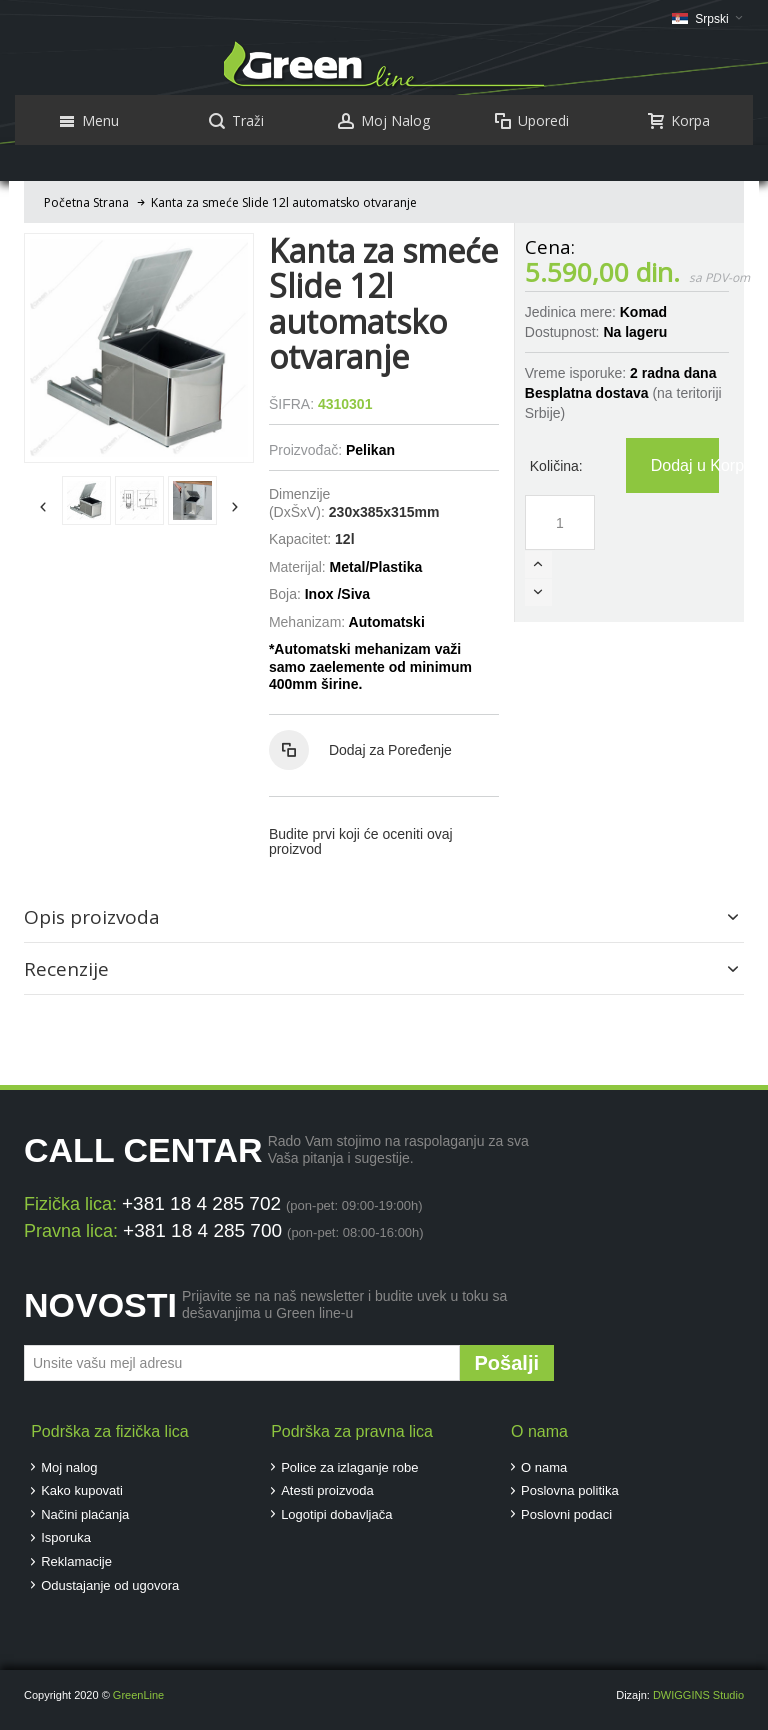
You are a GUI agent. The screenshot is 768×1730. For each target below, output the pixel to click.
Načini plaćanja (85, 1514)
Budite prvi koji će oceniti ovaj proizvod (361, 841)
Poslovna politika (570, 1490)
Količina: (556, 466)
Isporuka (66, 1537)
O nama (544, 1467)
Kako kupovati (82, 1490)
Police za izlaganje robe (349, 1467)
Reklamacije (76, 1561)
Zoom (139, 348)
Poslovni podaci (566, 1514)
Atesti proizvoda (327, 1490)
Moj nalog (69, 1467)
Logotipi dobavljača (336, 1514)
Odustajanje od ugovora (110, 1585)
